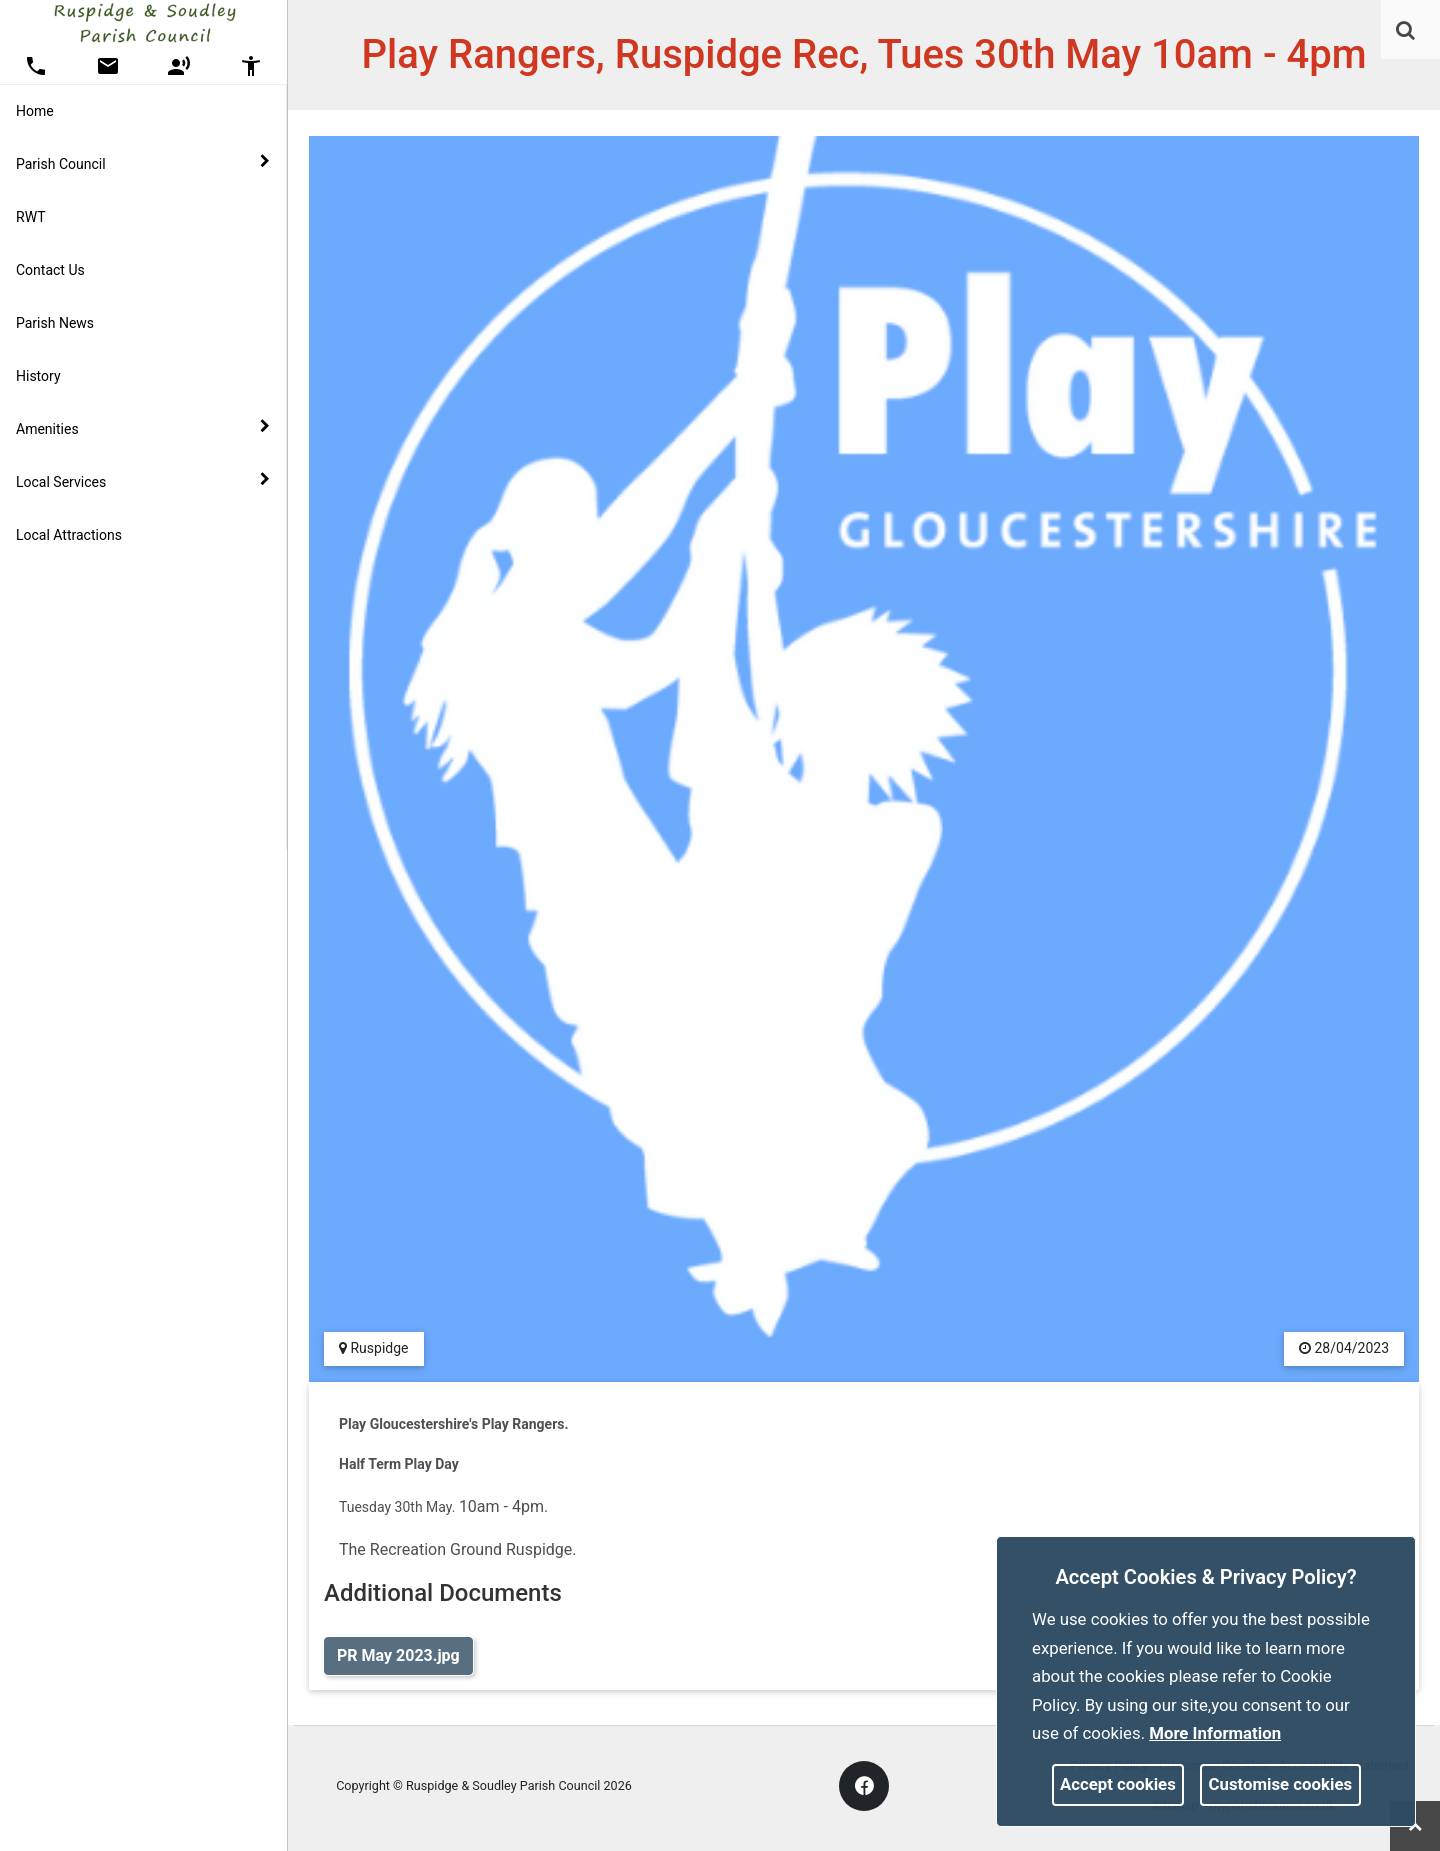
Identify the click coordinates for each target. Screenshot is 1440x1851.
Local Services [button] (143, 481)
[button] (1407, 32)
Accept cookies (1118, 1784)
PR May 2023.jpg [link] (398, 1655)
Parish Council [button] (143, 163)
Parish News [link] (55, 323)
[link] (1405, 30)
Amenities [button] (143, 428)
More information (1215, 1733)
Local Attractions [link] (69, 535)
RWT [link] (31, 217)
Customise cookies (1281, 1784)
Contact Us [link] (50, 270)
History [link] (38, 376)
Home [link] (35, 111)
